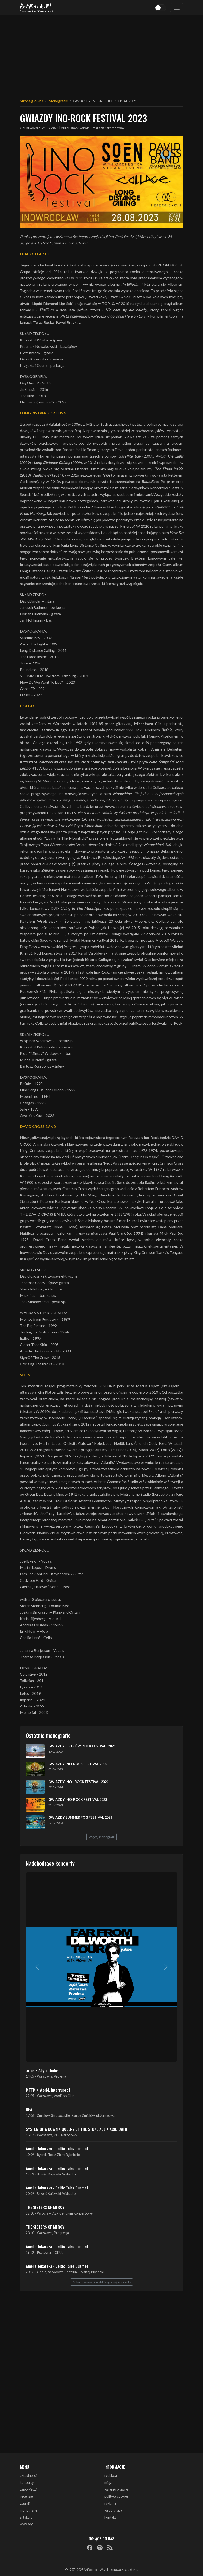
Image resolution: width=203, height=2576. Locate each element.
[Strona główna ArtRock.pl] (37, 8)
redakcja (110, 2475)
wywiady (26, 2524)
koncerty (27, 2483)
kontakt (110, 2517)
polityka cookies (116, 2496)
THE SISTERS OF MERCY (45, 2207)
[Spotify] (100, 2547)
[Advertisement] (101, 54)
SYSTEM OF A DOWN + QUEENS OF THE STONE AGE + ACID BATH (76, 2129)
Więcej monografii (101, 1837)
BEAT (30, 2109)
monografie (28, 2510)
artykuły (26, 2517)
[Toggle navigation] (176, 7)
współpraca (113, 2510)
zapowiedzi (28, 2489)
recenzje (26, 2496)
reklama (110, 2503)
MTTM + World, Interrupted (48, 2090)
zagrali (25, 2503)
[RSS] (110, 2547)
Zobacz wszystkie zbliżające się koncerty (101, 2282)
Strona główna (31, 101)
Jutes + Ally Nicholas (42, 2070)
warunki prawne (116, 2489)
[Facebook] (89, 2547)
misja (108, 2483)
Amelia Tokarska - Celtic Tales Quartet (57, 2148)
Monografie (58, 101)
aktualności (28, 2475)
